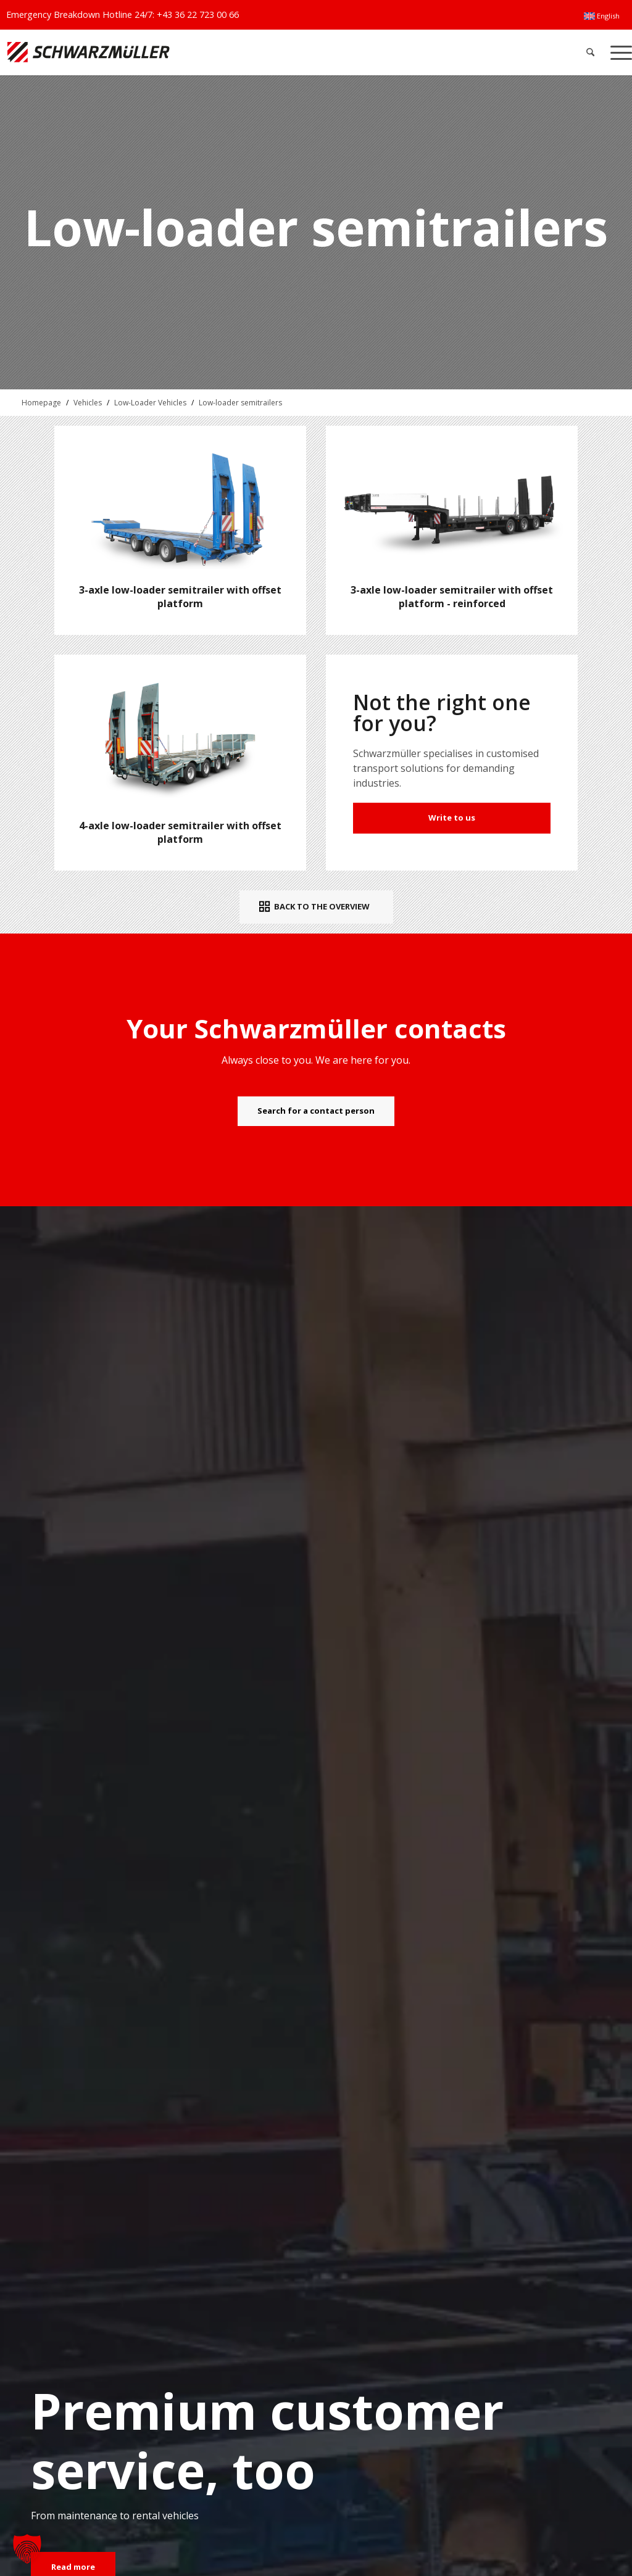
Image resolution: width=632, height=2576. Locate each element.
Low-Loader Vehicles (150, 402)
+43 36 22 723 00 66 (198, 14)
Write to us (451, 817)
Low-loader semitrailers (240, 402)
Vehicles (87, 402)
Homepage (41, 402)
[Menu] (617, 52)
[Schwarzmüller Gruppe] (186, 52)
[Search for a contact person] (316, 1111)
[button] (27, 2549)
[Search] (590, 52)
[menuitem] (602, 16)
